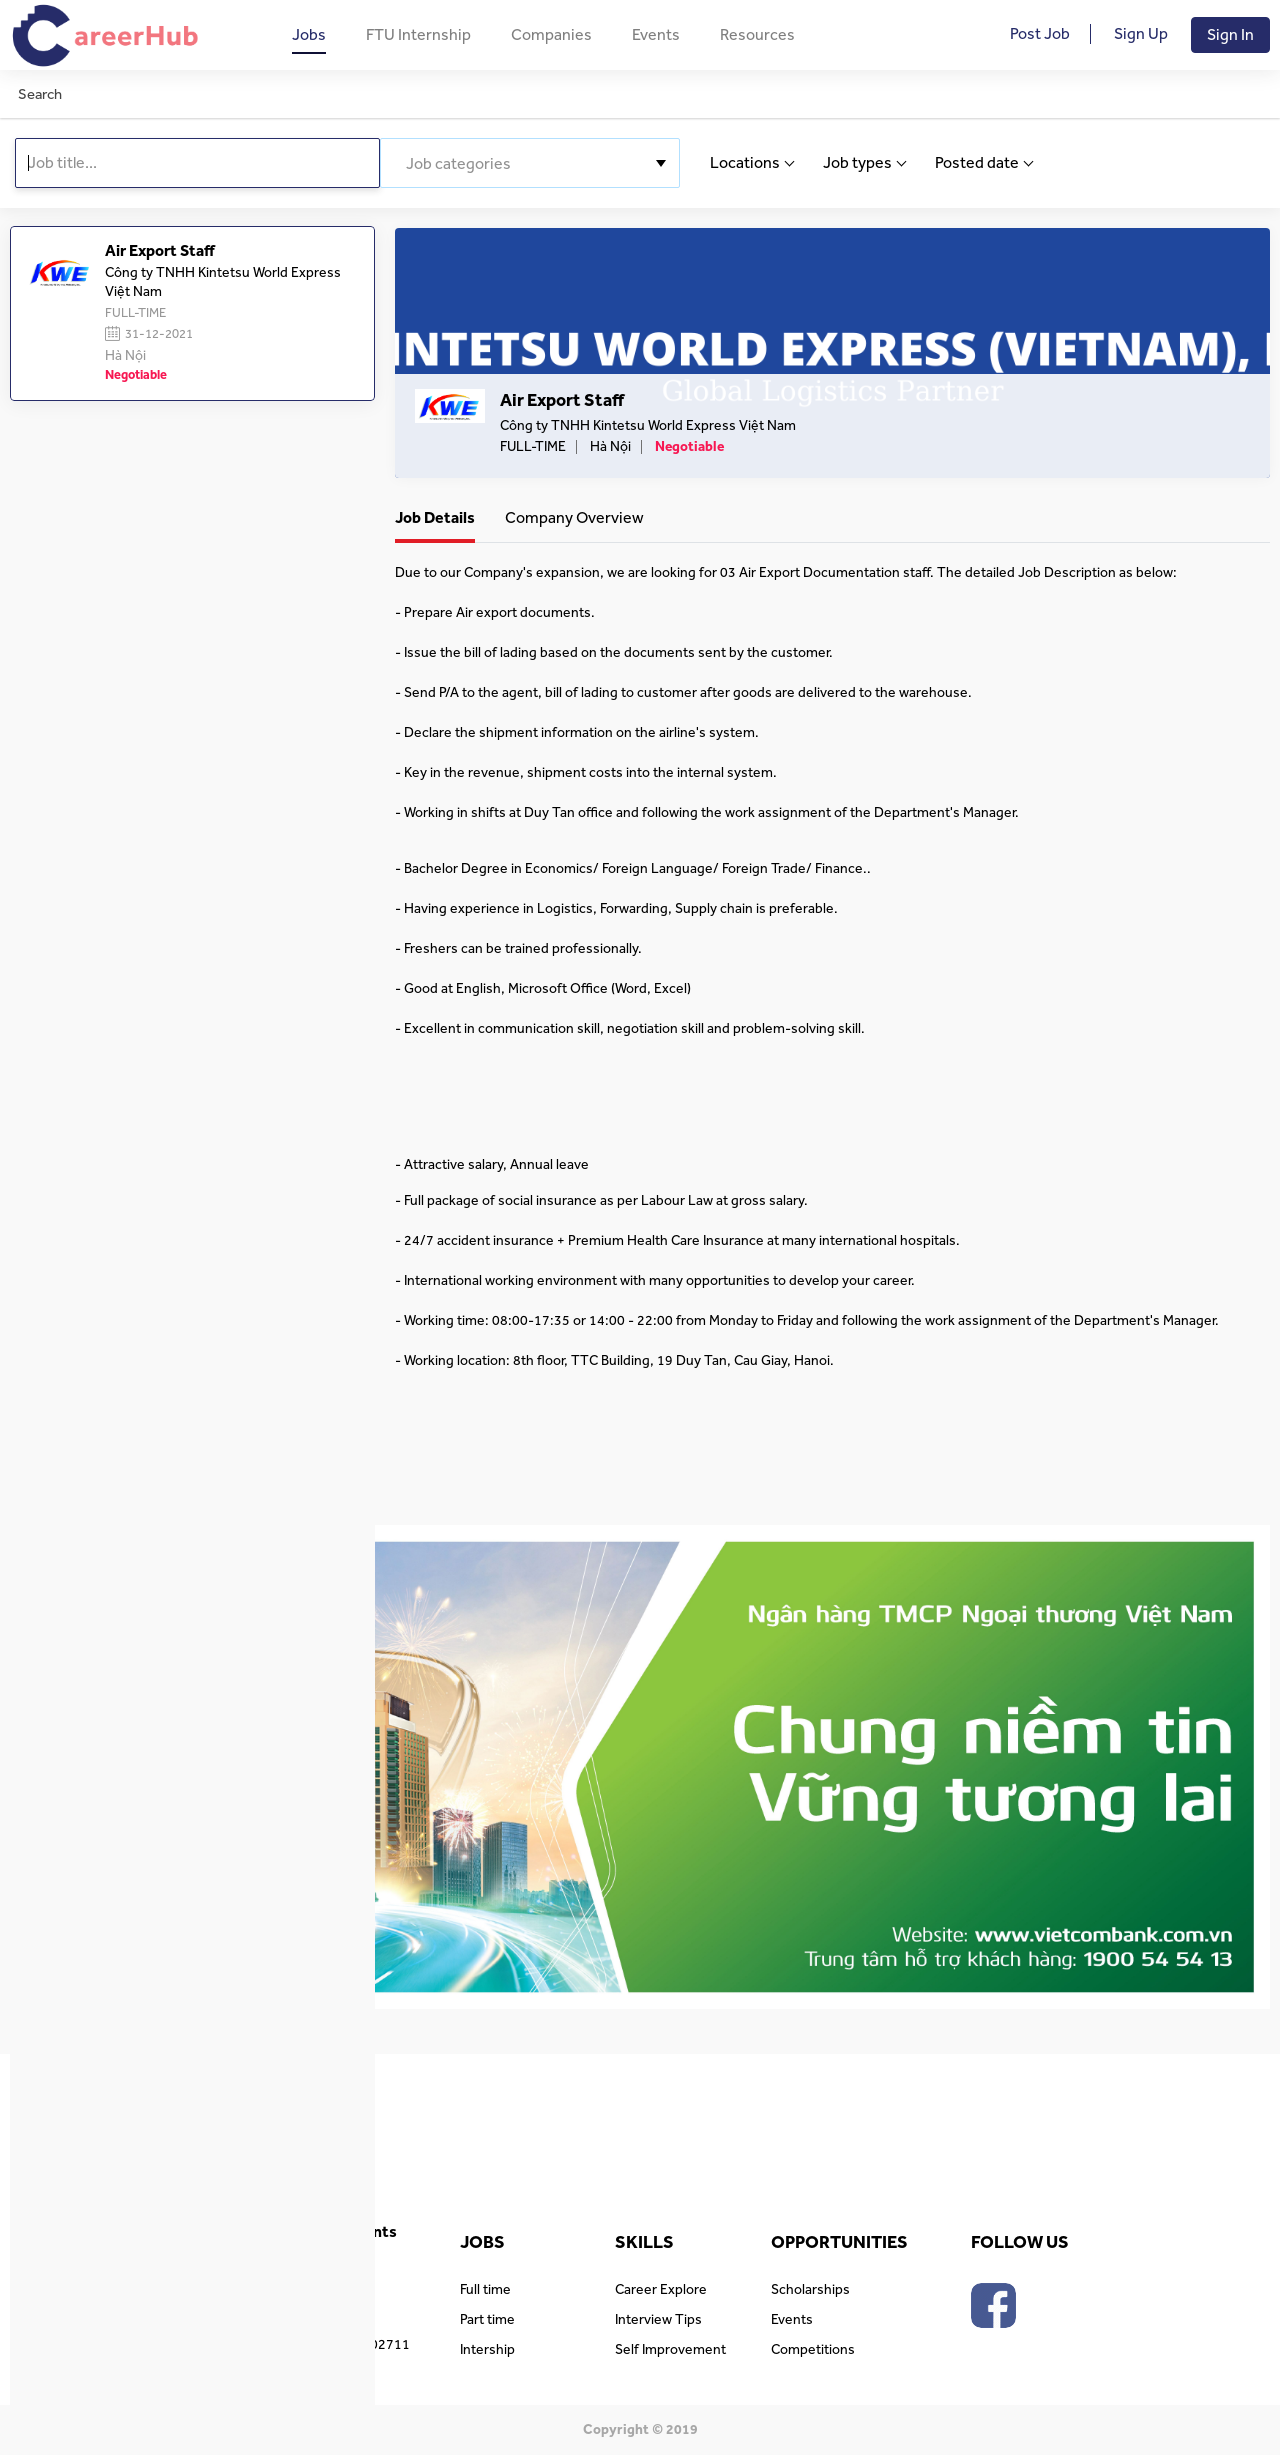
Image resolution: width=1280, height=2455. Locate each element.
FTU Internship (418, 35)
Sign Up (1141, 34)
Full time (485, 2290)
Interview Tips (658, 2320)
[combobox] (530, 163)
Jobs (309, 35)
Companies (551, 35)
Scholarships (810, 2290)
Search (40, 94)
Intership (487, 2350)
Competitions (813, 2350)
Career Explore (661, 2290)
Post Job (1040, 34)
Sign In (1230, 35)
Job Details (435, 518)
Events (656, 35)
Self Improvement (670, 2350)
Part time (487, 2320)
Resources (757, 35)
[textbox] (530, 164)
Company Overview (574, 518)
